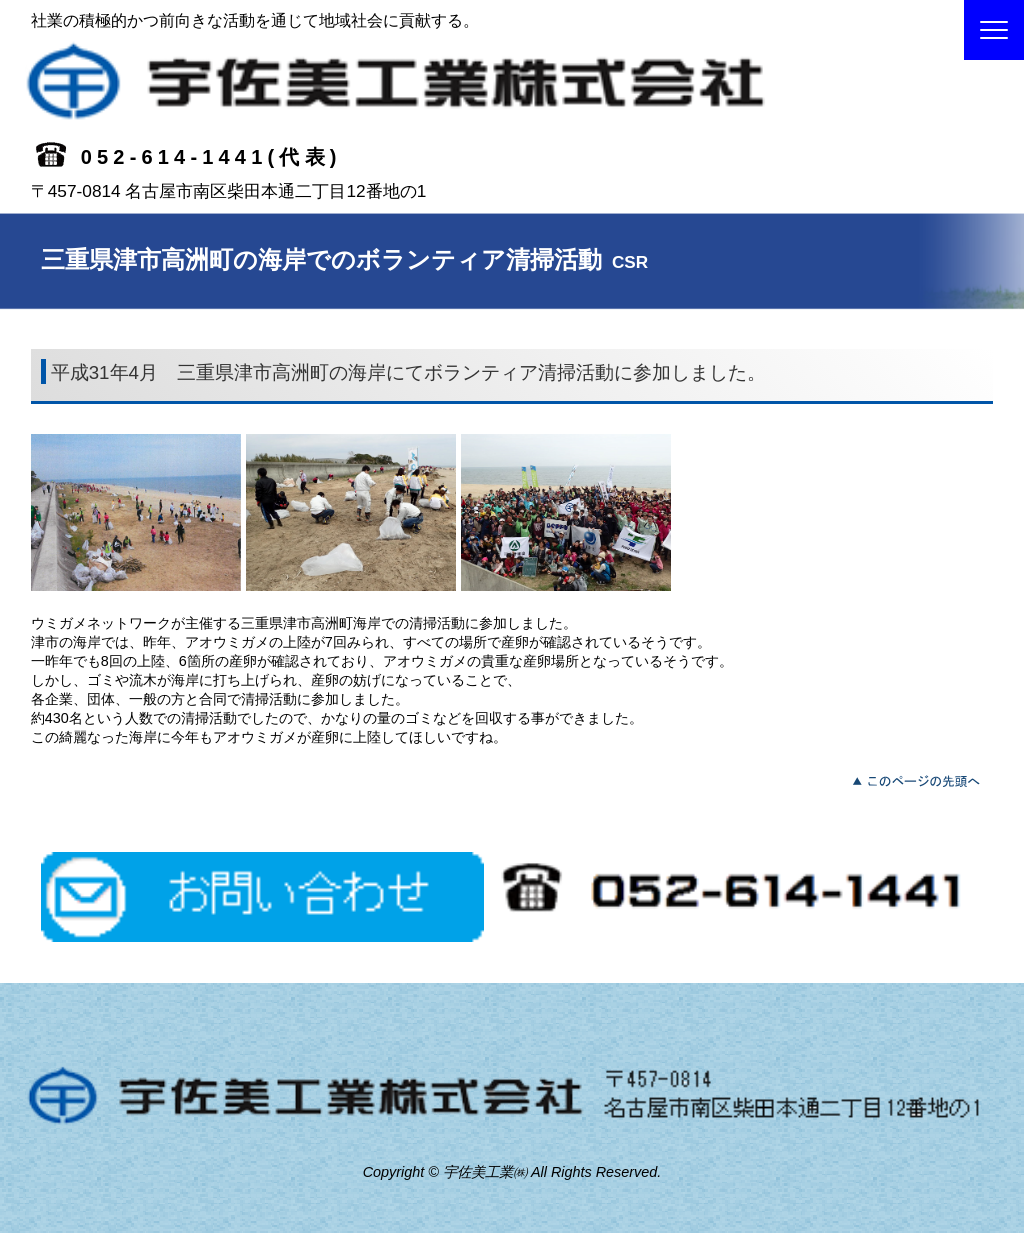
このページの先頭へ (921, 779)
